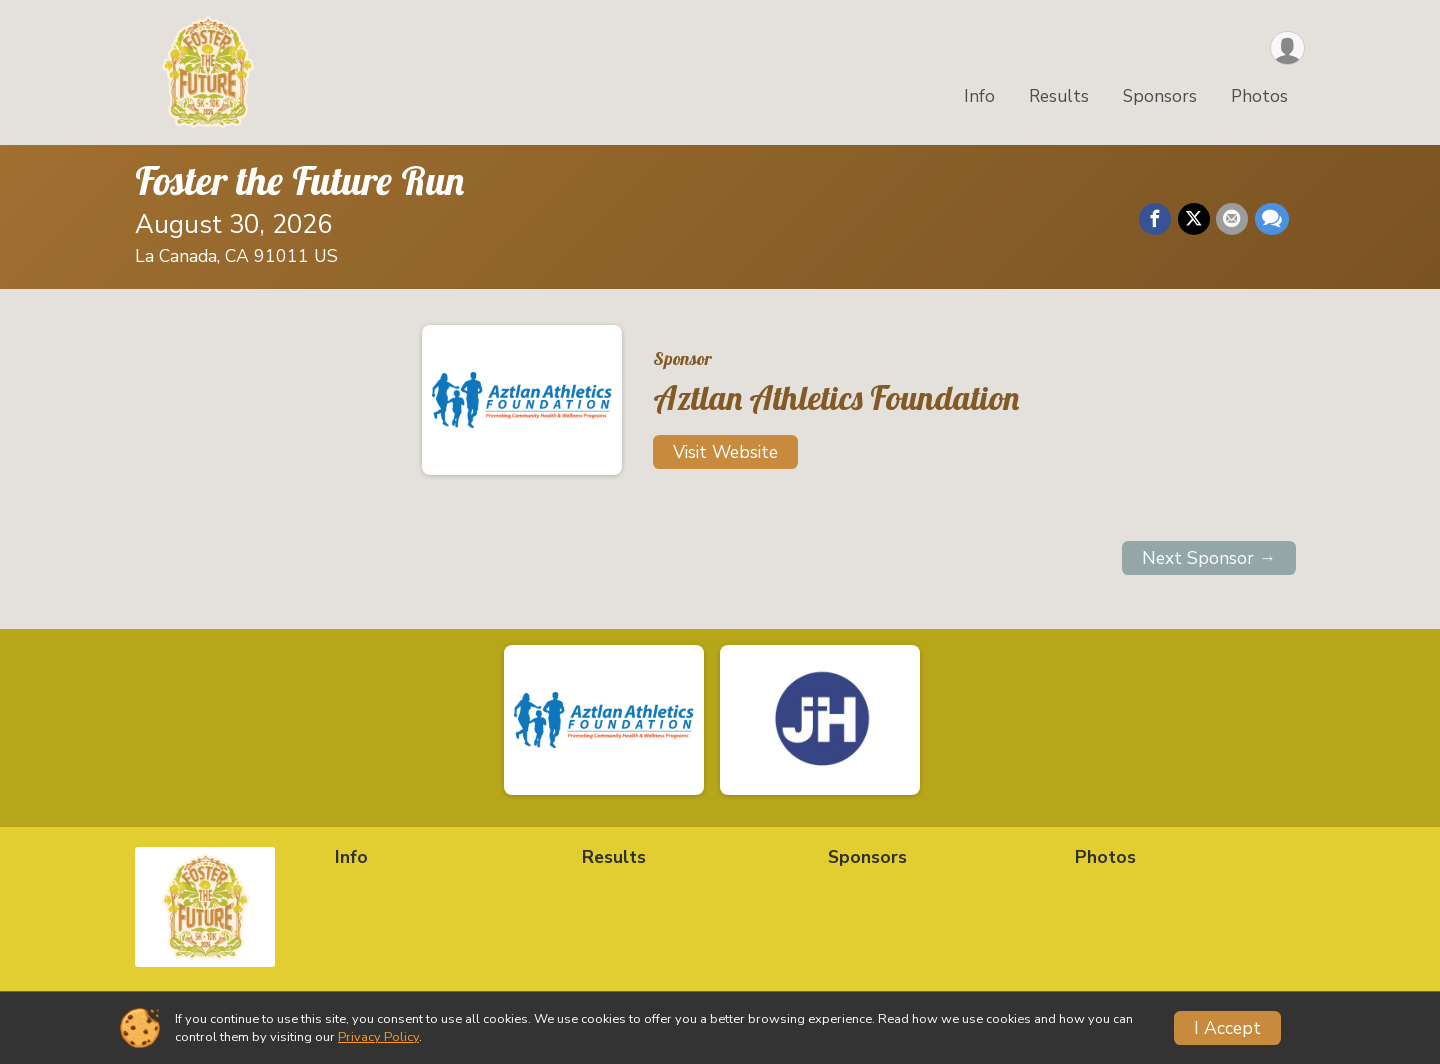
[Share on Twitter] (1195, 220)
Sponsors (1160, 98)
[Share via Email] (1233, 220)
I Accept (1227, 1028)
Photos (1259, 98)
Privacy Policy (378, 1037)
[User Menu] (1286, 48)
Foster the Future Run (299, 180)
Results (1059, 98)
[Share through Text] (1272, 220)
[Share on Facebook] (1157, 220)
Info (979, 98)
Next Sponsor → (1209, 558)
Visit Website (725, 452)
